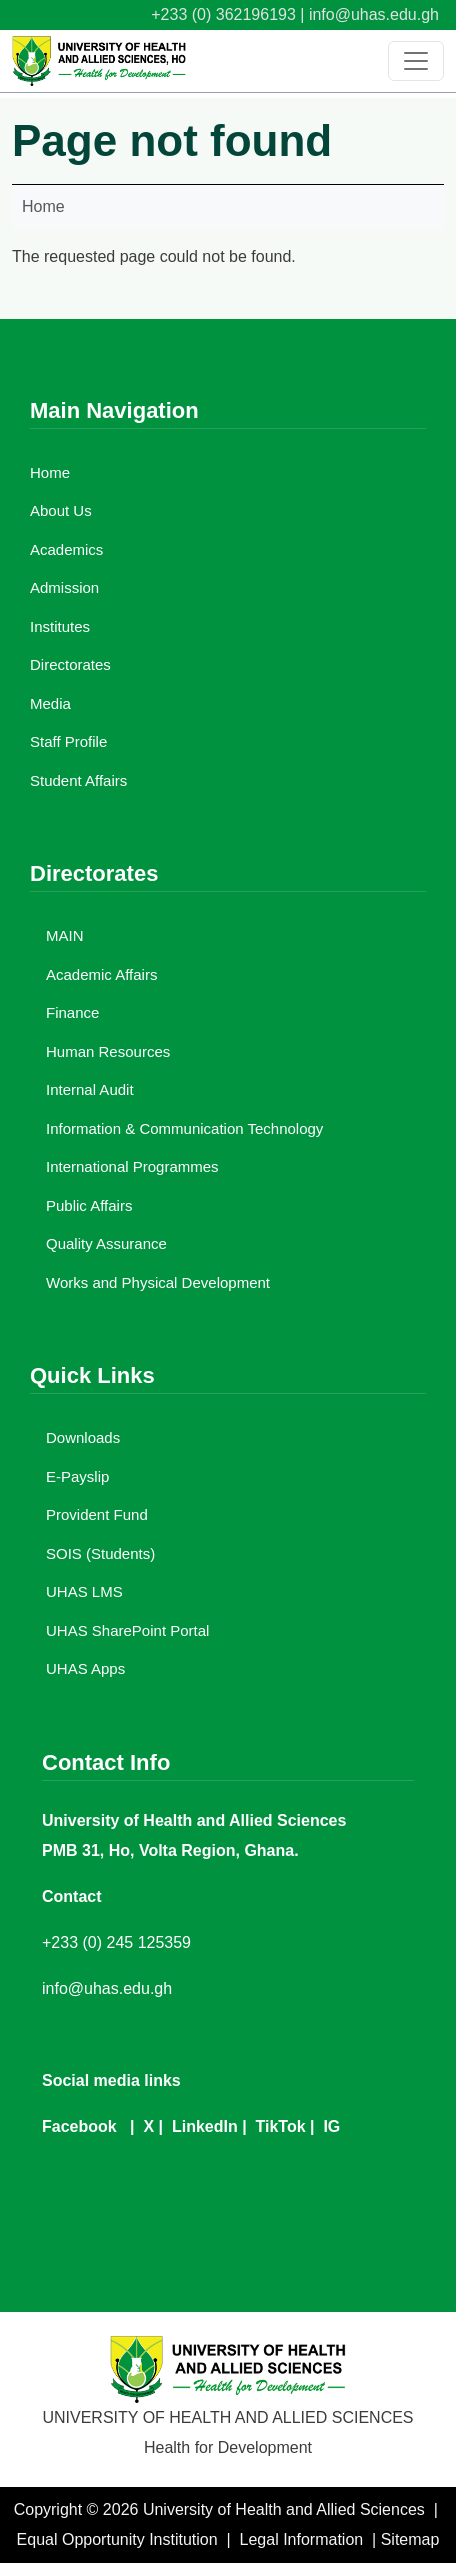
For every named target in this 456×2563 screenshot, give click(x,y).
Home (43, 206)
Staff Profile (68, 741)
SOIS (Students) (100, 1553)
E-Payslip (77, 1476)
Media (50, 703)
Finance (72, 1012)
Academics (66, 549)
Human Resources (108, 1051)
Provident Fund (97, 1514)
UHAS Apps (85, 1668)
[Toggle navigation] (416, 61)
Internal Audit (90, 1089)
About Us (61, 510)
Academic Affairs (101, 974)
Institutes (60, 626)
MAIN (65, 935)
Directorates (70, 664)
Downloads (83, 1437)
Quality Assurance (106, 1243)
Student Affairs (78, 780)
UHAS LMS (84, 1591)
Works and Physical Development (158, 1282)
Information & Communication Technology (184, 1128)
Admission (64, 587)
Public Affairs (89, 1205)
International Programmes (132, 1166)
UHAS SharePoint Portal (127, 1630)
